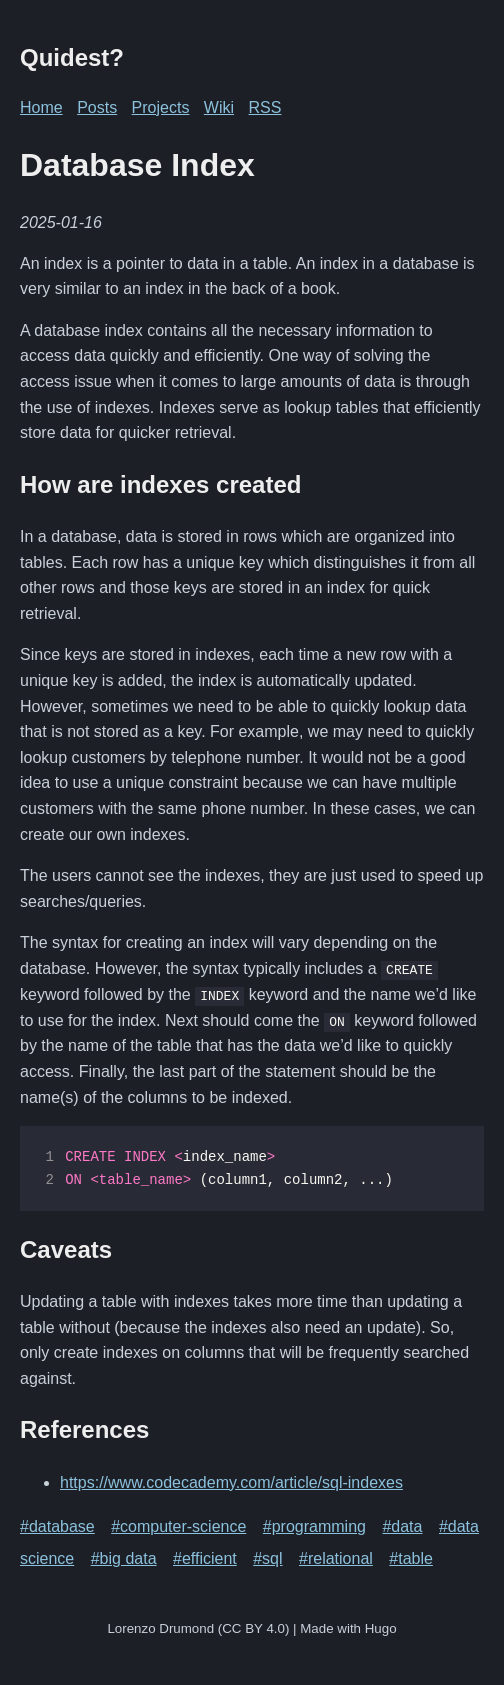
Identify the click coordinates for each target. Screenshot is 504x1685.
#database (57, 1526)
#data (402, 1526)
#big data (124, 1558)
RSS (265, 107)
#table (411, 1558)
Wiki (219, 107)
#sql (267, 1558)
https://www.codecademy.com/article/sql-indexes (231, 1481)
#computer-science (178, 1526)
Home (41, 107)
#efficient (205, 1558)
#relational (336, 1558)
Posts (97, 107)
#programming (314, 1526)
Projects (161, 107)
